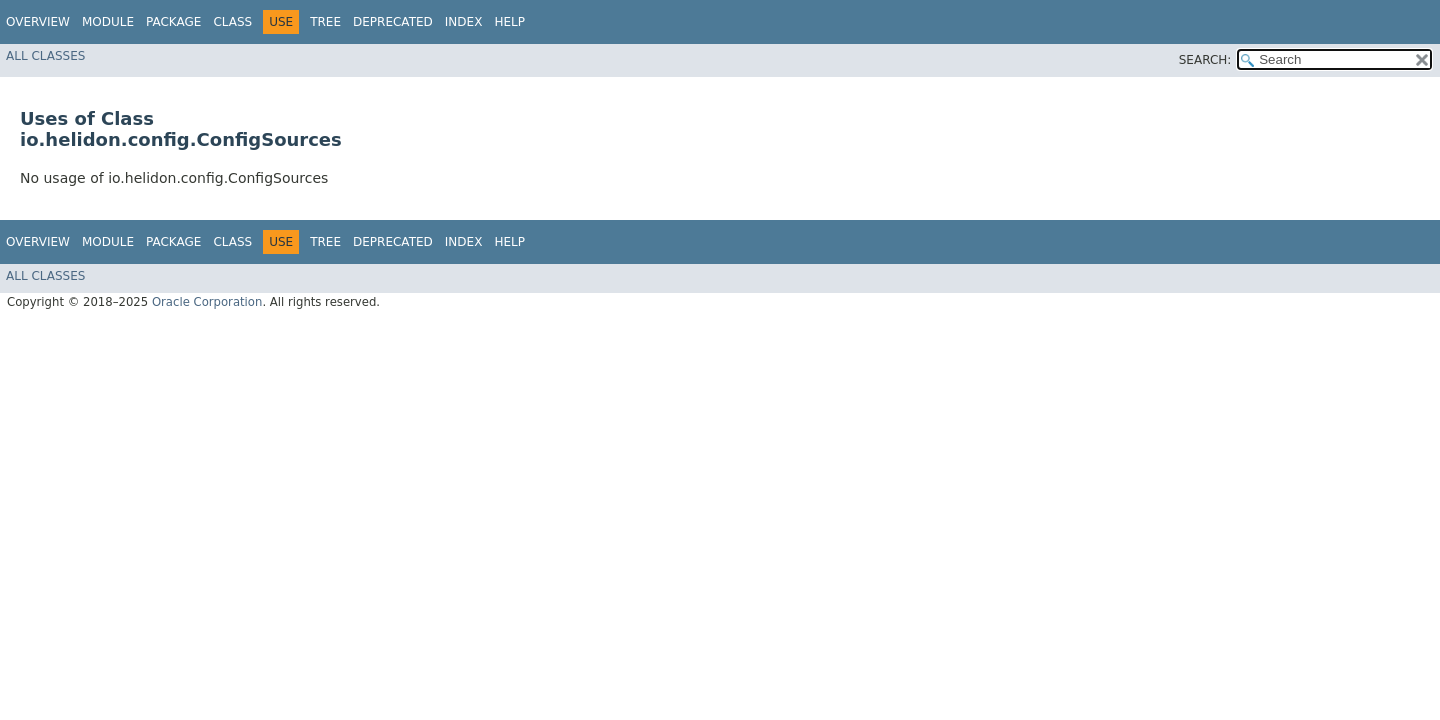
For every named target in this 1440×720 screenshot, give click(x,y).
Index (464, 22)
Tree (325, 22)
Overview (38, 22)
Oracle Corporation (207, 302)
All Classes (45, 56)
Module (108, 22)
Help (509, 22)
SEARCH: (1205, 60)
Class (232, 22)
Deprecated (393, 22)
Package (173, 22)
